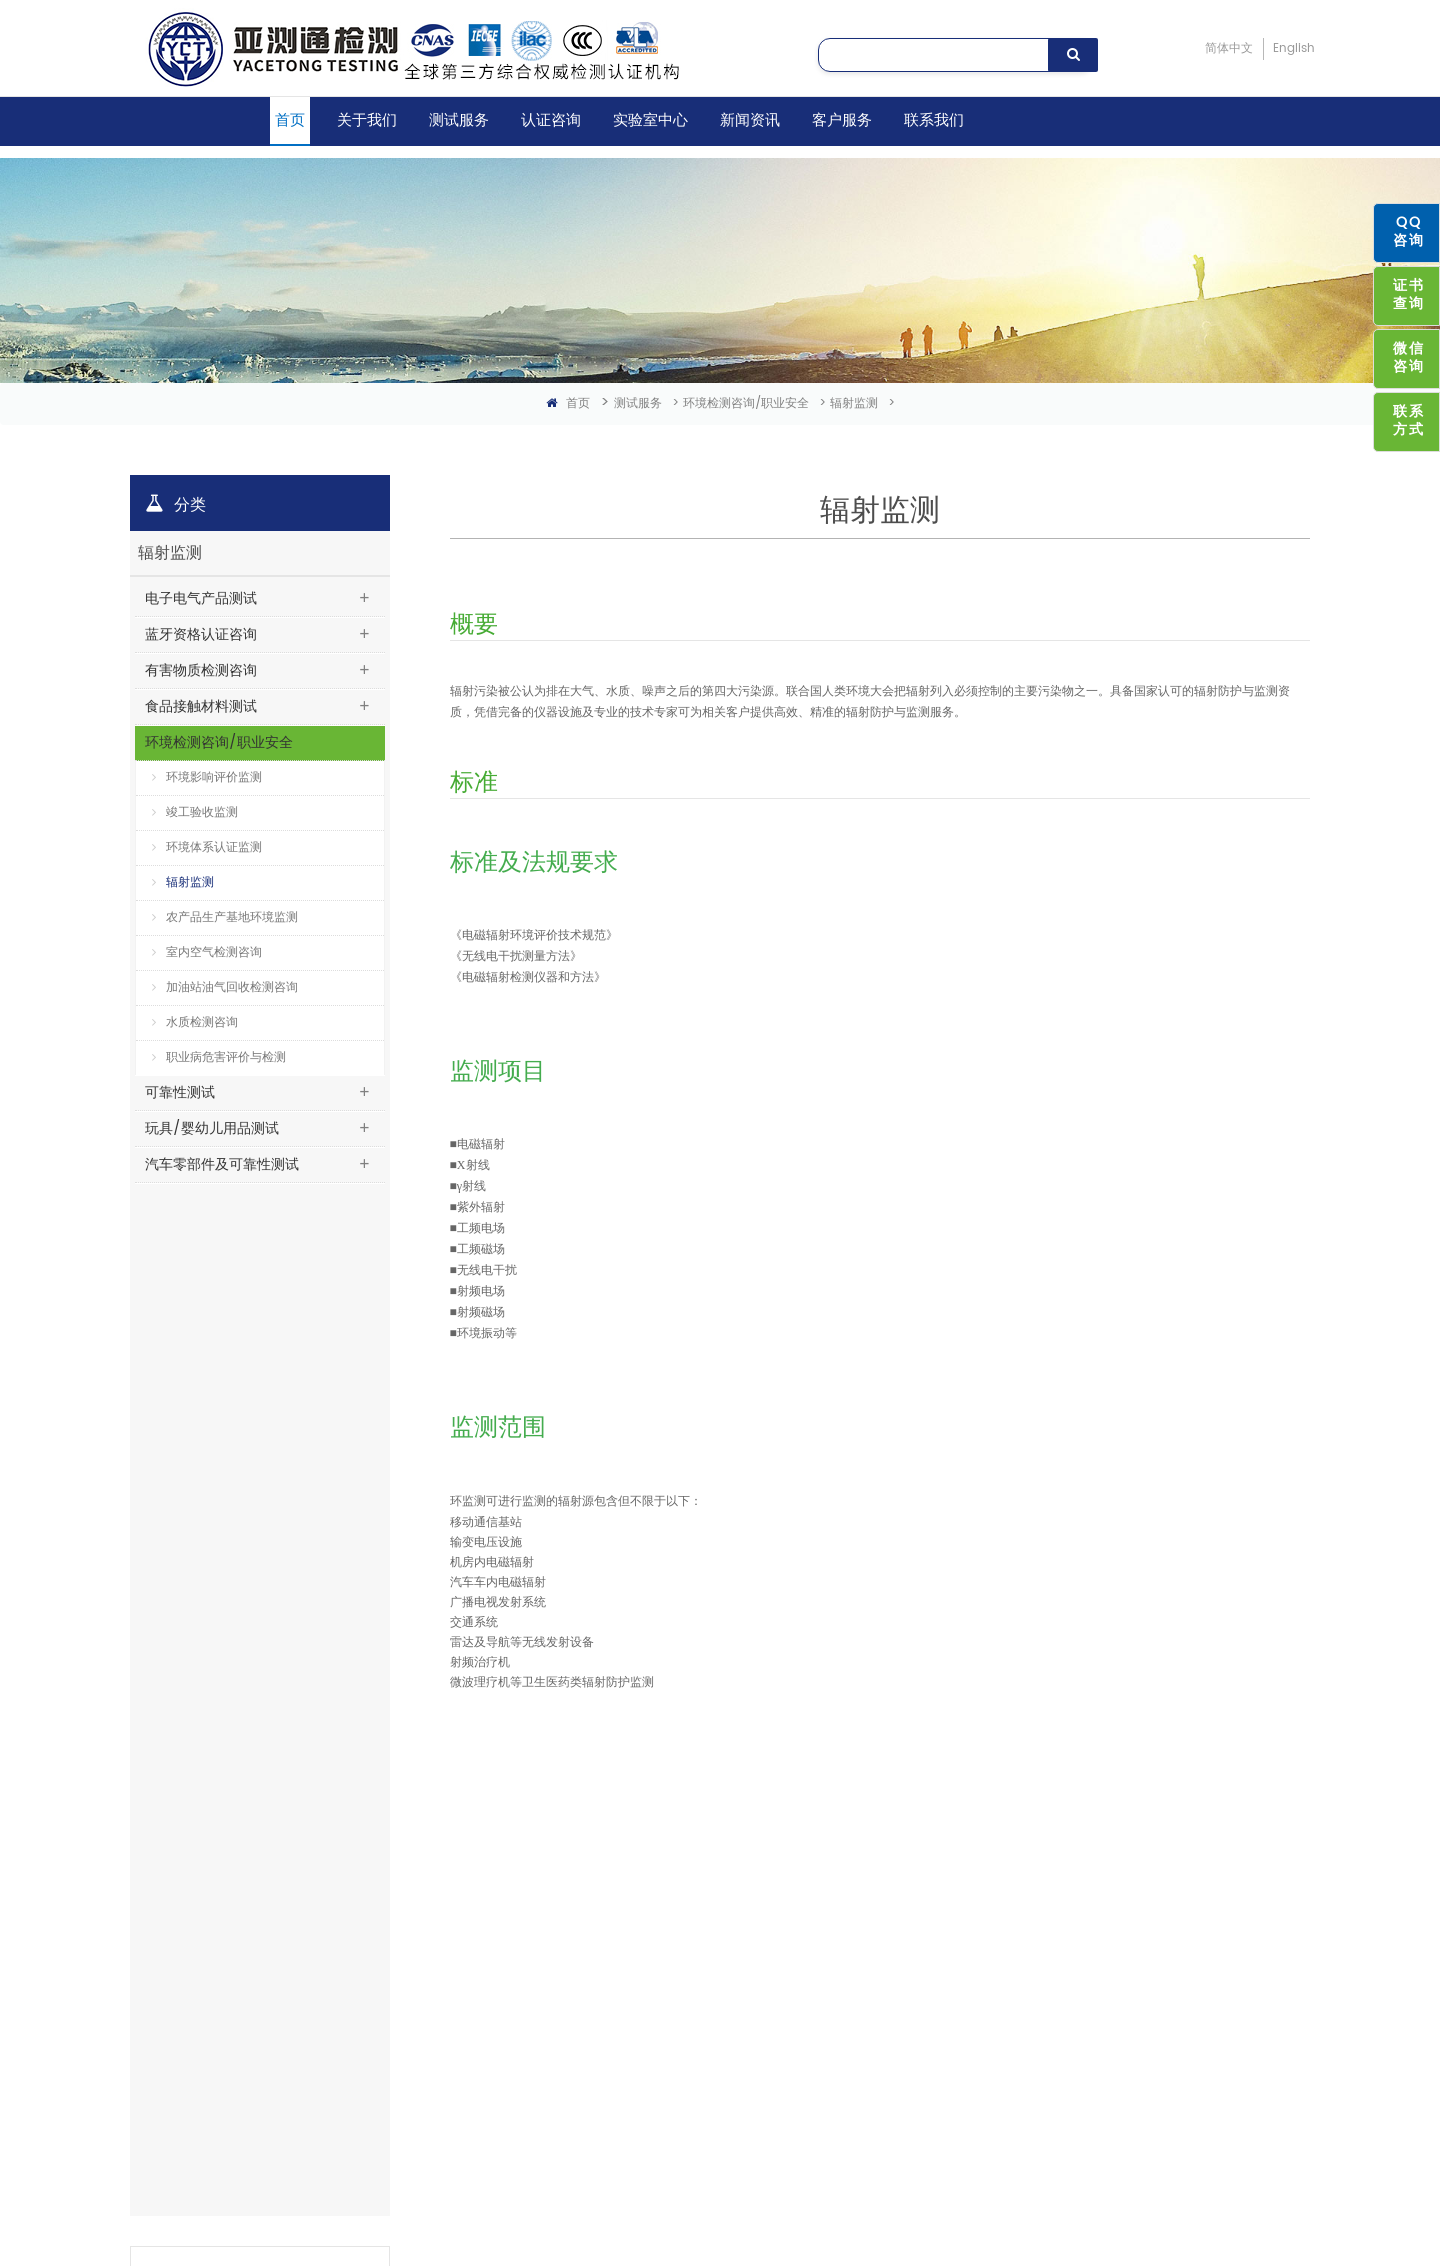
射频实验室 (361, 1939)
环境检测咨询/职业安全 (746, 403)
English (1294, 48)
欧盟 (531, 2002)
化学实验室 (361, 2065)
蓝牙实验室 (361, 1907)
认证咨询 (551, 120)
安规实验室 (361, 2034)
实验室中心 (650, 120)
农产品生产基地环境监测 (225, 917)
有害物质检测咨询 (201, 670)
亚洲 (531, 1876)
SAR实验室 (360, 1970)
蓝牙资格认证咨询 (201, 634)
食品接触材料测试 (201, 706)
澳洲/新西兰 (552, 2034)
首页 (290, 120)
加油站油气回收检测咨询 (225, 987)
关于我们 (367, 120)
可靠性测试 (180, 1092)
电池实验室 (361, 2002)
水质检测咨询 (195, 1022)
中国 (531, 1907)
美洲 (531, 1970)
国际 (531, 1939)
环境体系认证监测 (207, 847)
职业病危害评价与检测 (219, 1057)
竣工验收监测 (195, 812)
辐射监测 (854, 403)
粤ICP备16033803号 (547, 2204)
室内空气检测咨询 (207, 952)
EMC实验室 (361, 1876)
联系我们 (934, 120)
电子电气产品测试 (201, 598)
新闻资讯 (750, 120)
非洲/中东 (546, 2065)
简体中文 (1229, 48)
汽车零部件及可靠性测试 (222, 1164)
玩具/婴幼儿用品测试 (212, 1128)
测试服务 (459, 120)
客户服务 (842, 120)
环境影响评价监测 (207, 777)
